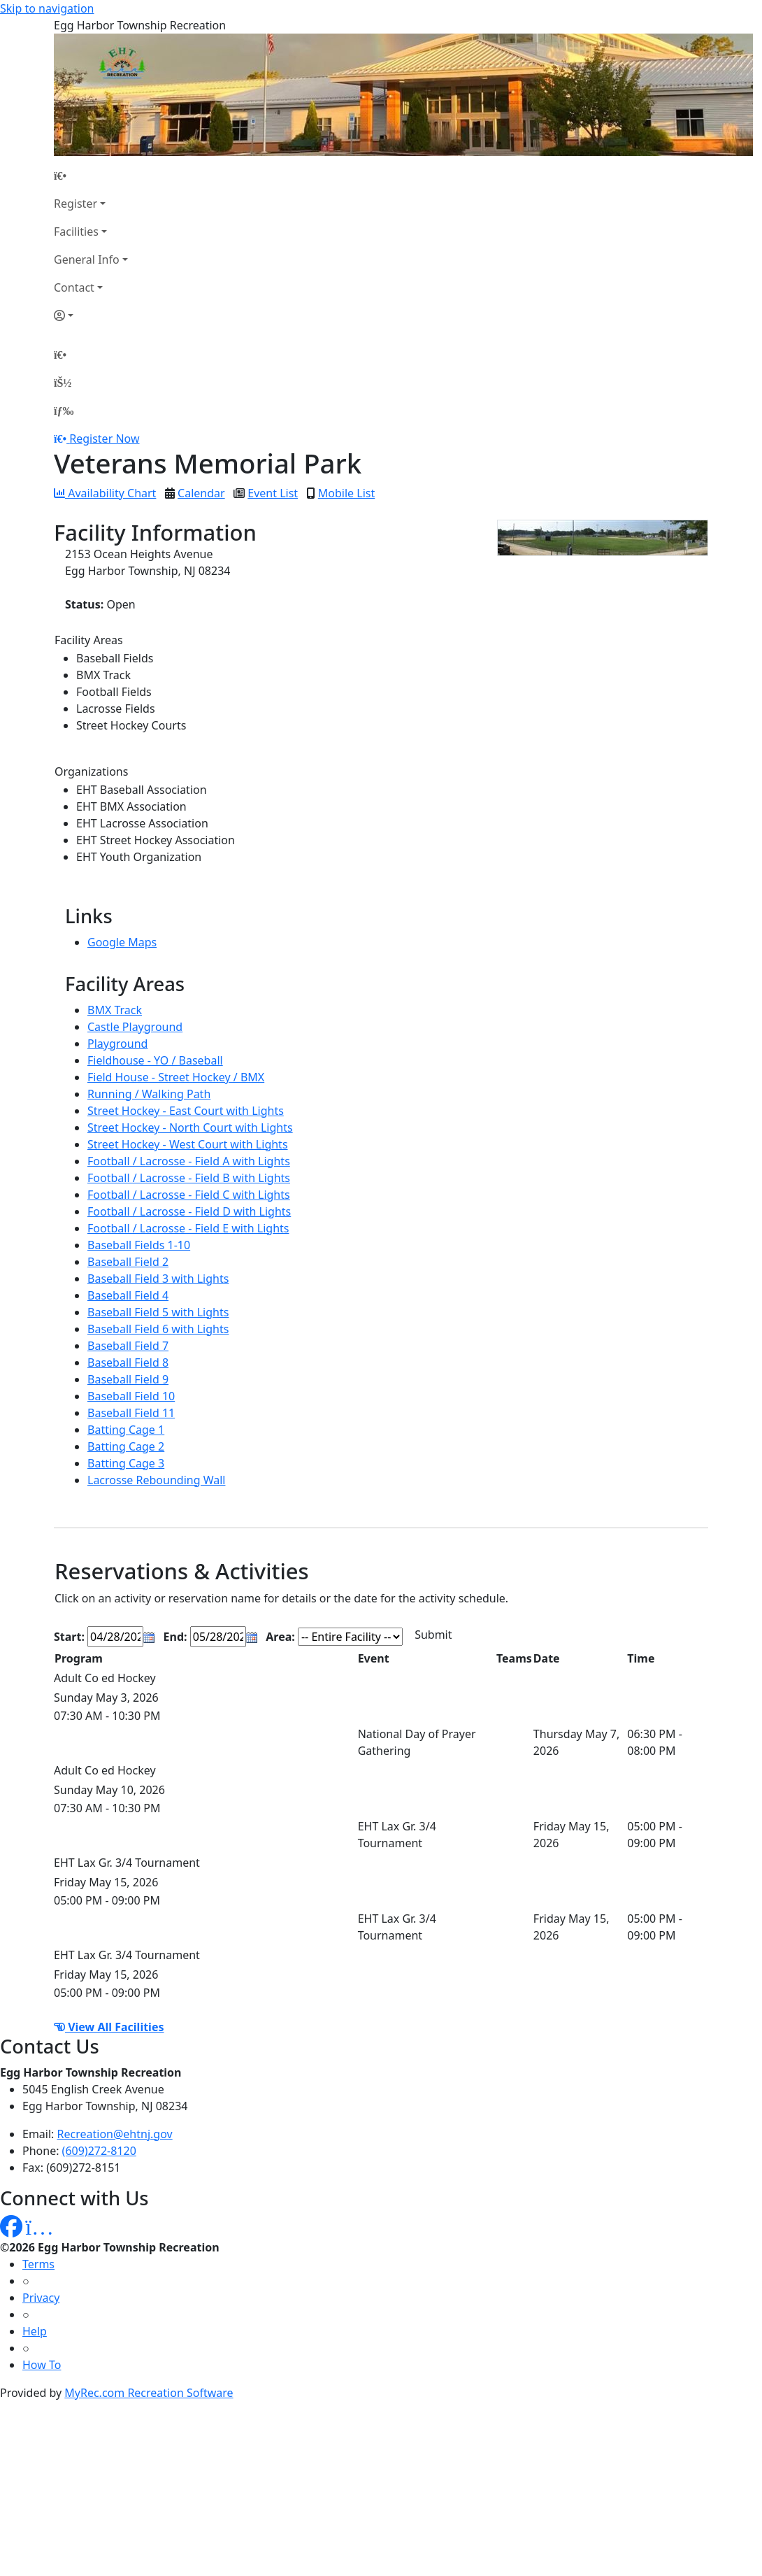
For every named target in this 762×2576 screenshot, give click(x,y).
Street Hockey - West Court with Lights (187, 1144)
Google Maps (122, 942)
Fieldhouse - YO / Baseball (155, 1060)
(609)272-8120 (99, 2150)
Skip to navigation (47, 8)
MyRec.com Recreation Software (148, 2392)
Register (75, 203)
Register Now (104, 438)
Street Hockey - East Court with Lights (185, 1110)
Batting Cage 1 (125, 1429)
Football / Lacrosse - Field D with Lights (189, 1211)
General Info (87, 259)
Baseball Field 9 (127, 1379)
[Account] (91, 315)
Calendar (201, 493)
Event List (272, 493)
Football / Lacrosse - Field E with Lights (188, 1228)
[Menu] (63, 411)
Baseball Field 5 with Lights (158, 1312)
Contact (74, 287)
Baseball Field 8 (127, 1362)
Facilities (76, 231)
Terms (38, 2264)
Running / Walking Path (148, 1094)
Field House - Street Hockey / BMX (175, 1077)
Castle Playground (134, 1026)
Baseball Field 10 (131, 1396)
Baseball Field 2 (127, 1261)
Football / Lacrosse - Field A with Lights (188, 1161)
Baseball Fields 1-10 (138, 1245)
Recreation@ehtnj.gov (115, 2134)
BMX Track (114, 1010)
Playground (117, 1043)
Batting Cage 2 (125, 1446)
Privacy (40, 2297)
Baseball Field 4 (127, 1295)
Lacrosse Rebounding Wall (156, 1480)
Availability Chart (105, 493)
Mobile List (346, 493)
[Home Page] (91, 176)
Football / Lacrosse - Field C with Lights (188, 1194)
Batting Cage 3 (125, 1463)
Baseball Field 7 (127, 1345)
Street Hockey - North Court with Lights (190, 1127)
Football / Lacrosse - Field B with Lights (188, 1178)
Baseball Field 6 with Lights (158, 1329)
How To (41, 2364)
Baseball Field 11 (131, 1413)
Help (34, 2331)
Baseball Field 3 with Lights (158, 1278)
